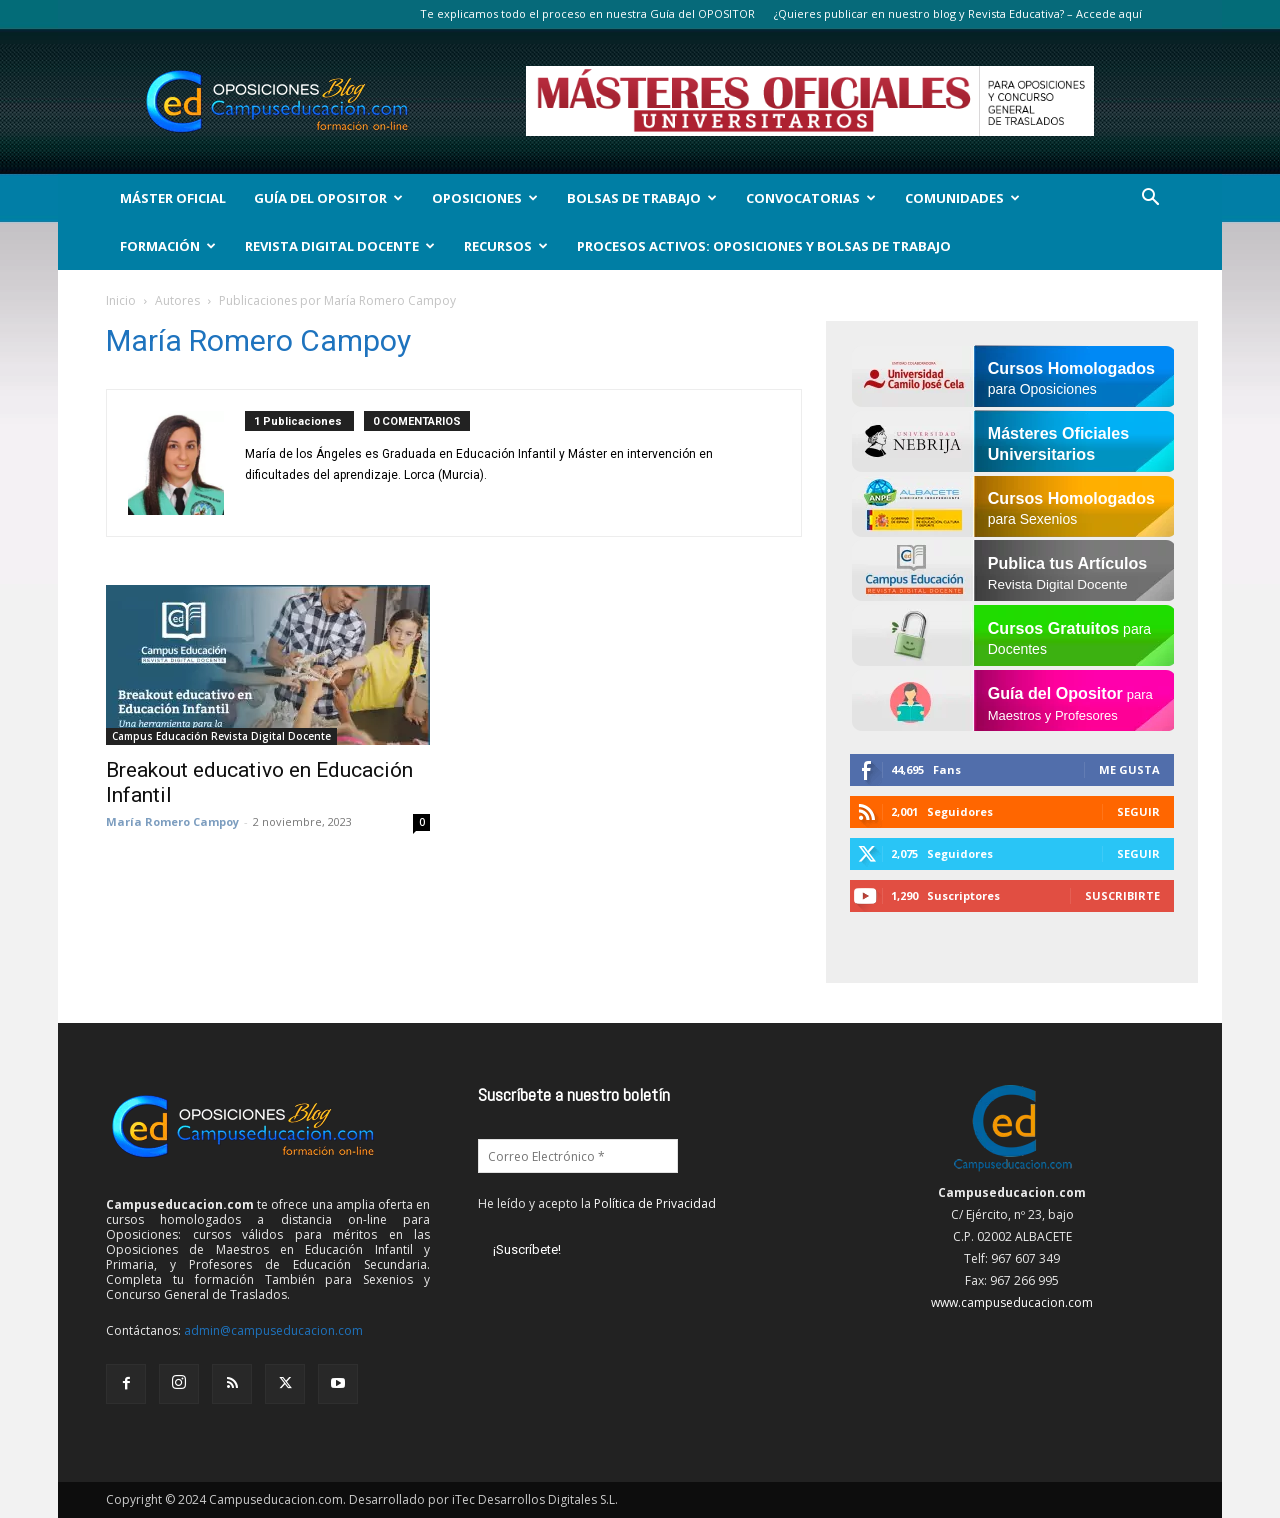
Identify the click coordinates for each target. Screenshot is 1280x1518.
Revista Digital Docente (340, 246)
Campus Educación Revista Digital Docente (221, 736)
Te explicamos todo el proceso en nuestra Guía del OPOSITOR (587, 13)
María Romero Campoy (172, 821)
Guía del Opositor (328, 198)
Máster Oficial (173, 198)
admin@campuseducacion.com (273, 1330)
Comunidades (962, 198)
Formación (168, 246)
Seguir (1138, 811)
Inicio (121, 300)
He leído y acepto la (597, 1203)
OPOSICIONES (485, 198)
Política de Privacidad (655, 1203)
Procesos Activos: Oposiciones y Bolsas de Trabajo (764, 246)
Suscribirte (1122, 895)
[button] (1150, 199)
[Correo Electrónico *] (578, 1156)
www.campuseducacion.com (1012, 1302)
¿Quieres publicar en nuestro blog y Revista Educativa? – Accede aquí (958, 13)
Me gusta (1129, 769)
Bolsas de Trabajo (642, 198)
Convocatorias (811, 198)
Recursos (506, 246)
